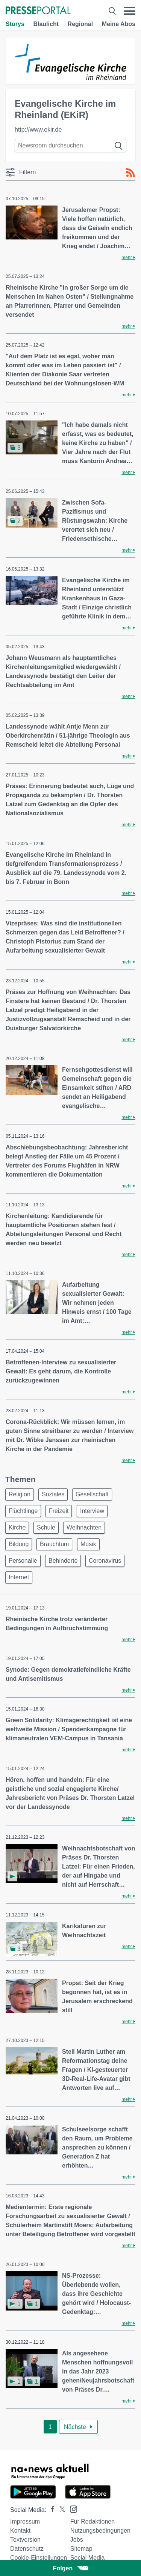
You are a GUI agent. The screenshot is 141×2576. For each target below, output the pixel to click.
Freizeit (58, 1511)
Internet (19, 1577)
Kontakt (20, 2530)
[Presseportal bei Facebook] (50, 2510)
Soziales (53, 1494)
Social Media (87, 2558)
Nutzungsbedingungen (100, 2530)
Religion (19, 1494)
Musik (88, 1544)
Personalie (23, 1560)
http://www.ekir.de (38, 129)
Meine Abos (118, 24)
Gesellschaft (92, 1494)
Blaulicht (46, 24)
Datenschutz (27, 2548)
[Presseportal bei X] (60, 2510)
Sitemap (81, 2548)
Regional (80, 24)
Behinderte (63, 1560)
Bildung (19, 1544)
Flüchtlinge (23, 1511)
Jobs (76, 2539)
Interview (92, 1511)
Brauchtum (54, 1544)
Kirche (17, 1527)
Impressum (25, 2521)
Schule (46, 1527)
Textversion (25, 2539)
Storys (15, 24)
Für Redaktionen (92, 2521)
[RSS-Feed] (130, 173)
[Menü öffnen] (129, 11)
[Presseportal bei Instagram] (71, 2508)
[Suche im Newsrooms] (70, 145)
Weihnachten (84, 1527)
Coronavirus (105, 1560)
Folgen (70, 2568)
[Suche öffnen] (112, 11)
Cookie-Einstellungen (38, 2558)
